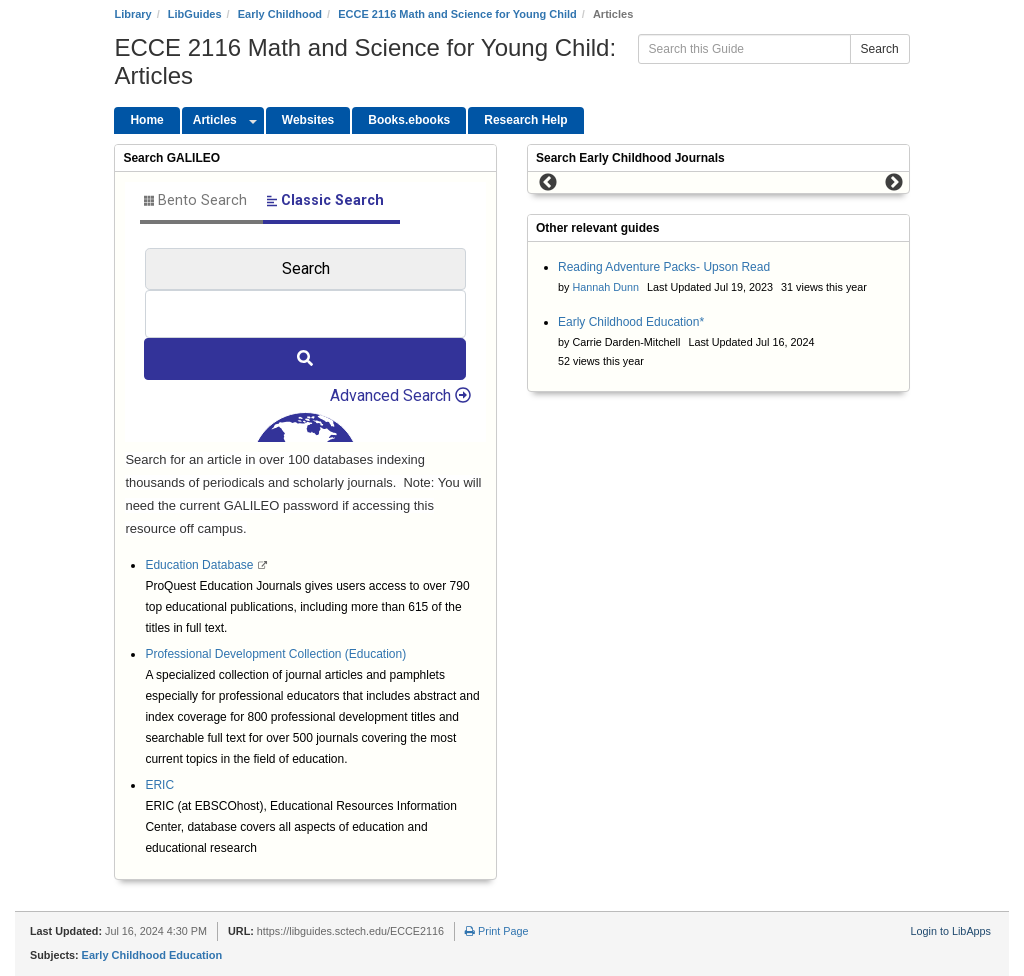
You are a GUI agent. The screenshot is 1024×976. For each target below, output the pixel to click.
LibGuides (195, 14)
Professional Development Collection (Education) (275, 654)
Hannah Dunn (605, 287)
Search (880, 49)
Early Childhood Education (152, 955)
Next (894, 183)
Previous (548, 183)
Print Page (496, 931)
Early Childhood (280, 14)
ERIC (159, 785)
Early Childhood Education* (631, 322)
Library (132, 14)
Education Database (200, 565)
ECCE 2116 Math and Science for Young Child (457, 14)
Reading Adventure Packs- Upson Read (664, 267)
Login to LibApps (951, 931)
